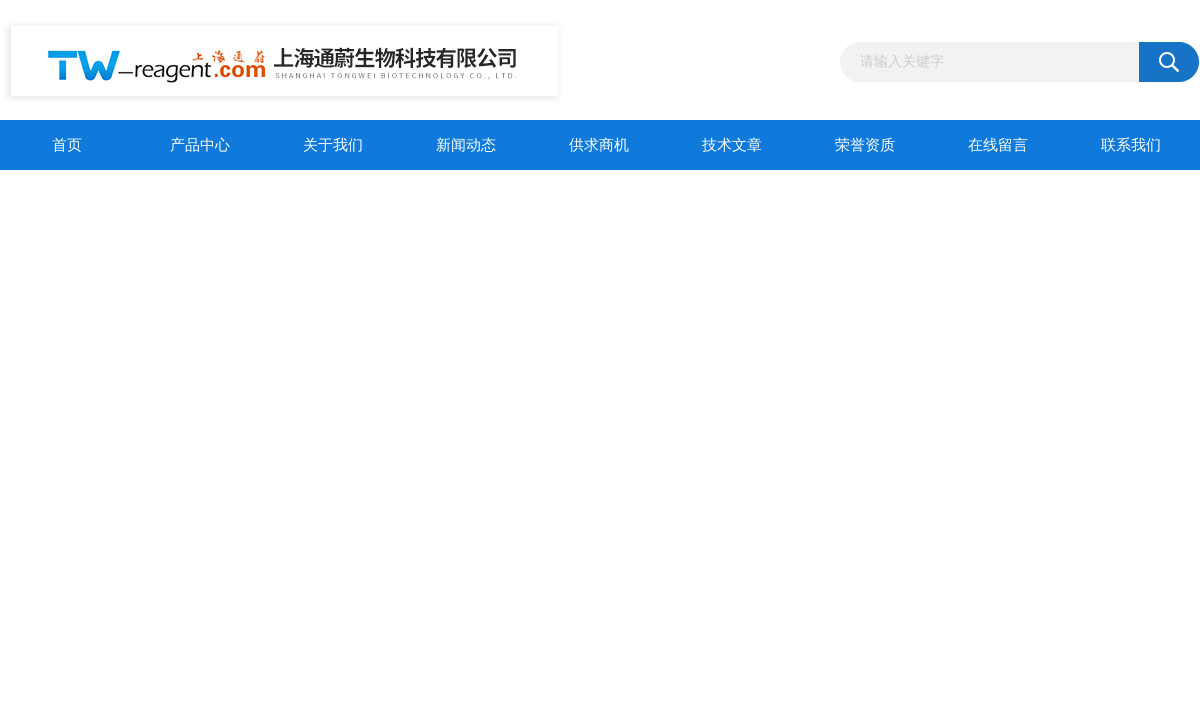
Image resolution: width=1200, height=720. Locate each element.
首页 (67, 145)
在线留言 (998, 145)
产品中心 (200, 145)
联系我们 (1131, 145)
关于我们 (333, 145)
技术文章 (732, 145)
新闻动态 (466, 145)
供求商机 (599, 145)
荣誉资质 (865, 145)
